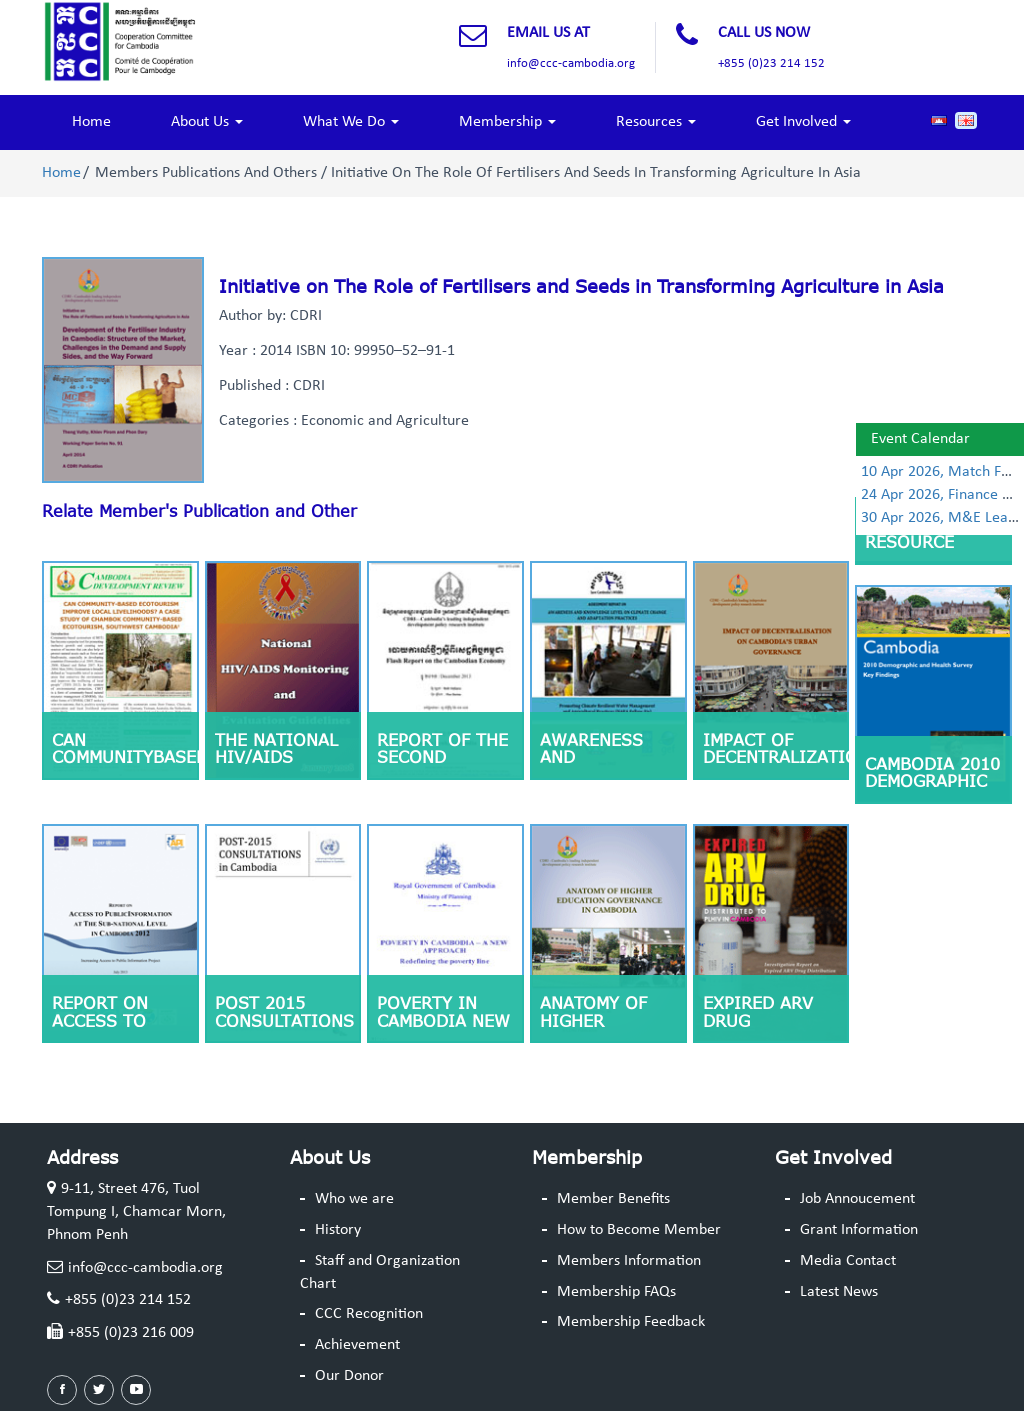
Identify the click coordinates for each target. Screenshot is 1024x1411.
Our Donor (349, 1376)
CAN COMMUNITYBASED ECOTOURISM (125, 757)
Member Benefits (613, 1199)
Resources (656, 122)
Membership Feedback (631, 1322)
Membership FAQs (616, 1292)
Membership (507, 122)
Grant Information (859, 1230)
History (338, 1230)
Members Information (629, 1261)
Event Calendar (920, 439)
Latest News (839, 1292)
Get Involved (803, 122)
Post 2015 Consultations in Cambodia (284, 1020)
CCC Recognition (369, 1314)
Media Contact (848, 1261)
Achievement (357, 1345)
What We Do (351, 122)
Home (91, 122)
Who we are (354, 1199)
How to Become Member (639, 1230)
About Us (207, 122)
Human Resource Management (922, 542)
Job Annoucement (857, 1199)
